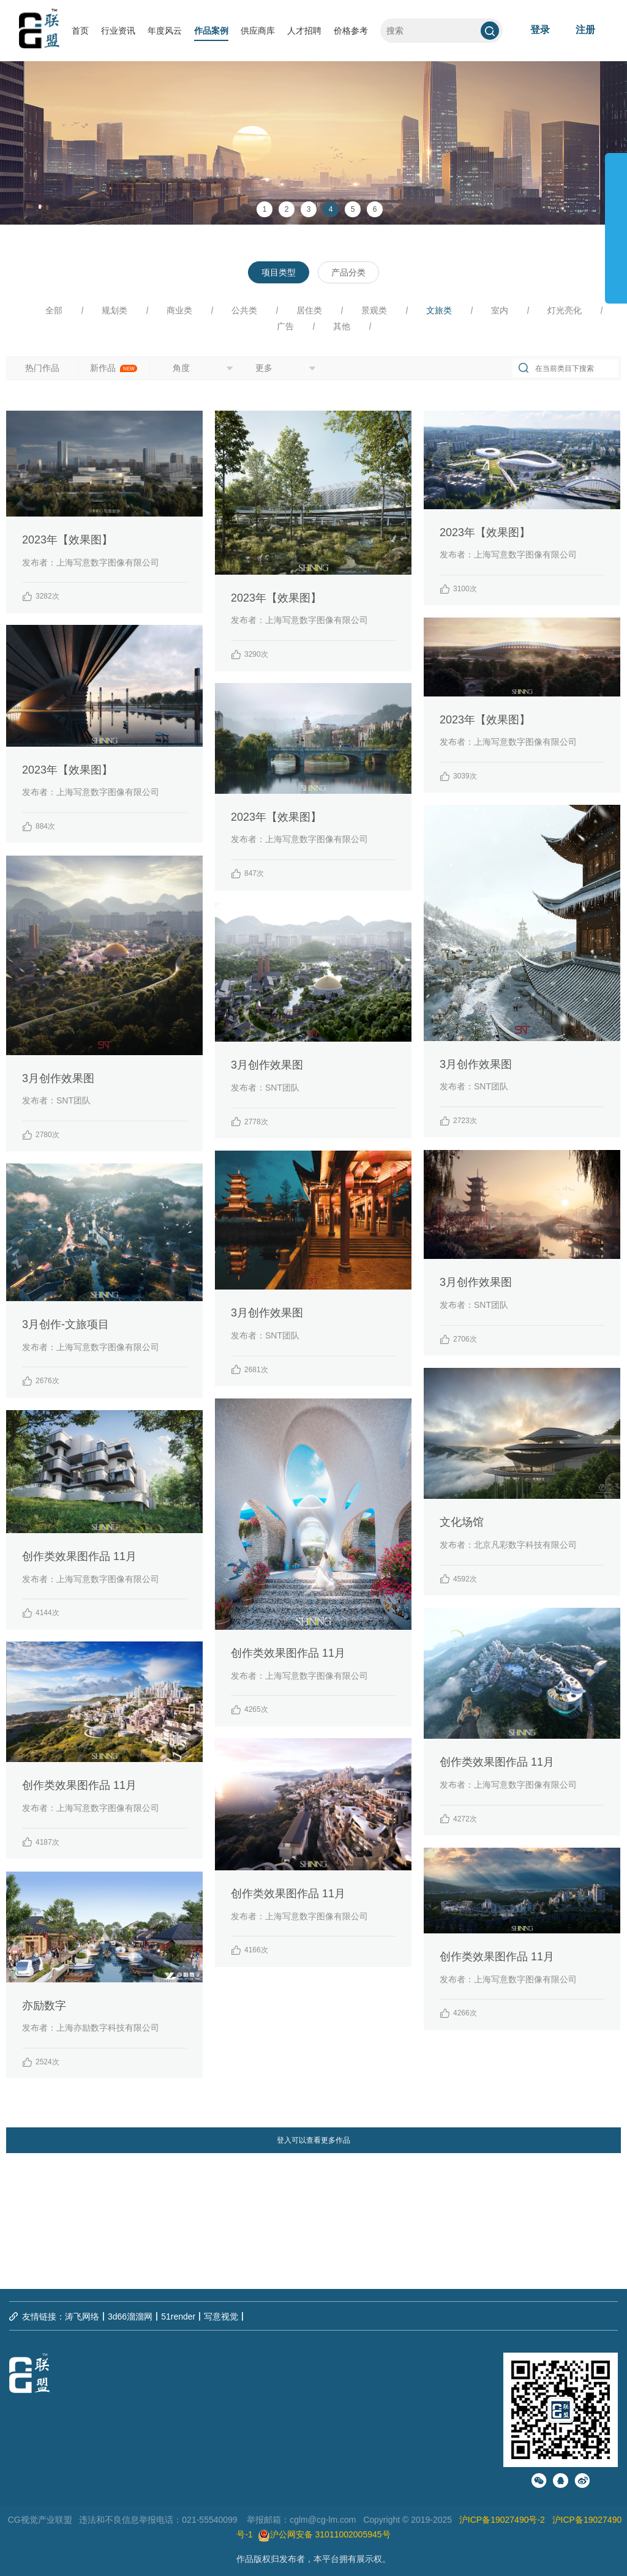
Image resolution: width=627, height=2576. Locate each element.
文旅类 (439, 310)
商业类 (179, 310)
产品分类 (348, 272)
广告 (285, 326)
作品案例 (211, 30)
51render (178, 2316)
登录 (540, 29)
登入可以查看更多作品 (313, 2140)
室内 (499, 310)
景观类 (374, 310)
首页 (80, 30)
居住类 (309, 310)
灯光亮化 (564, 310)
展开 (616, 222)
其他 (341, 326)
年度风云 (165, 30)
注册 (585, 29)
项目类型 (278, 272)
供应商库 (258, 30)
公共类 (244, 310)
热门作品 (42, 368)
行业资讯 (118, 30)
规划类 (114, 310)
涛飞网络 (82, 2316)
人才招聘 (304, 30)
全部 (53, 310)
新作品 (114, 368)
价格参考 (351, 30)
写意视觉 (221, 2316)
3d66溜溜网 (130, 2316)
